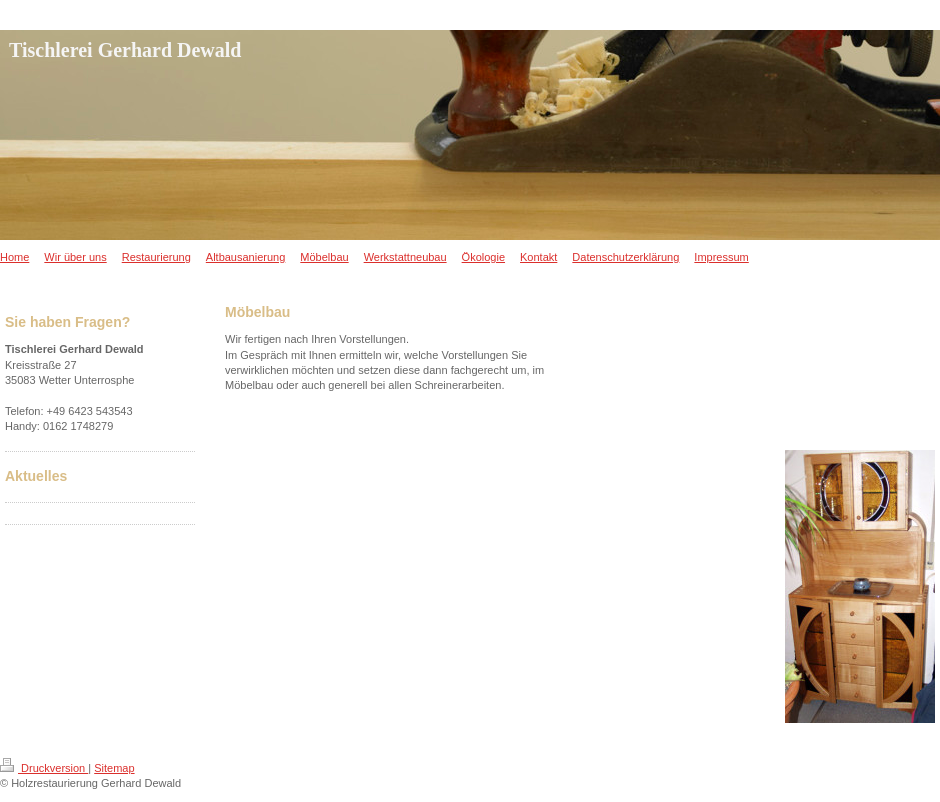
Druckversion (44, 768)
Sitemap (114, 768)
